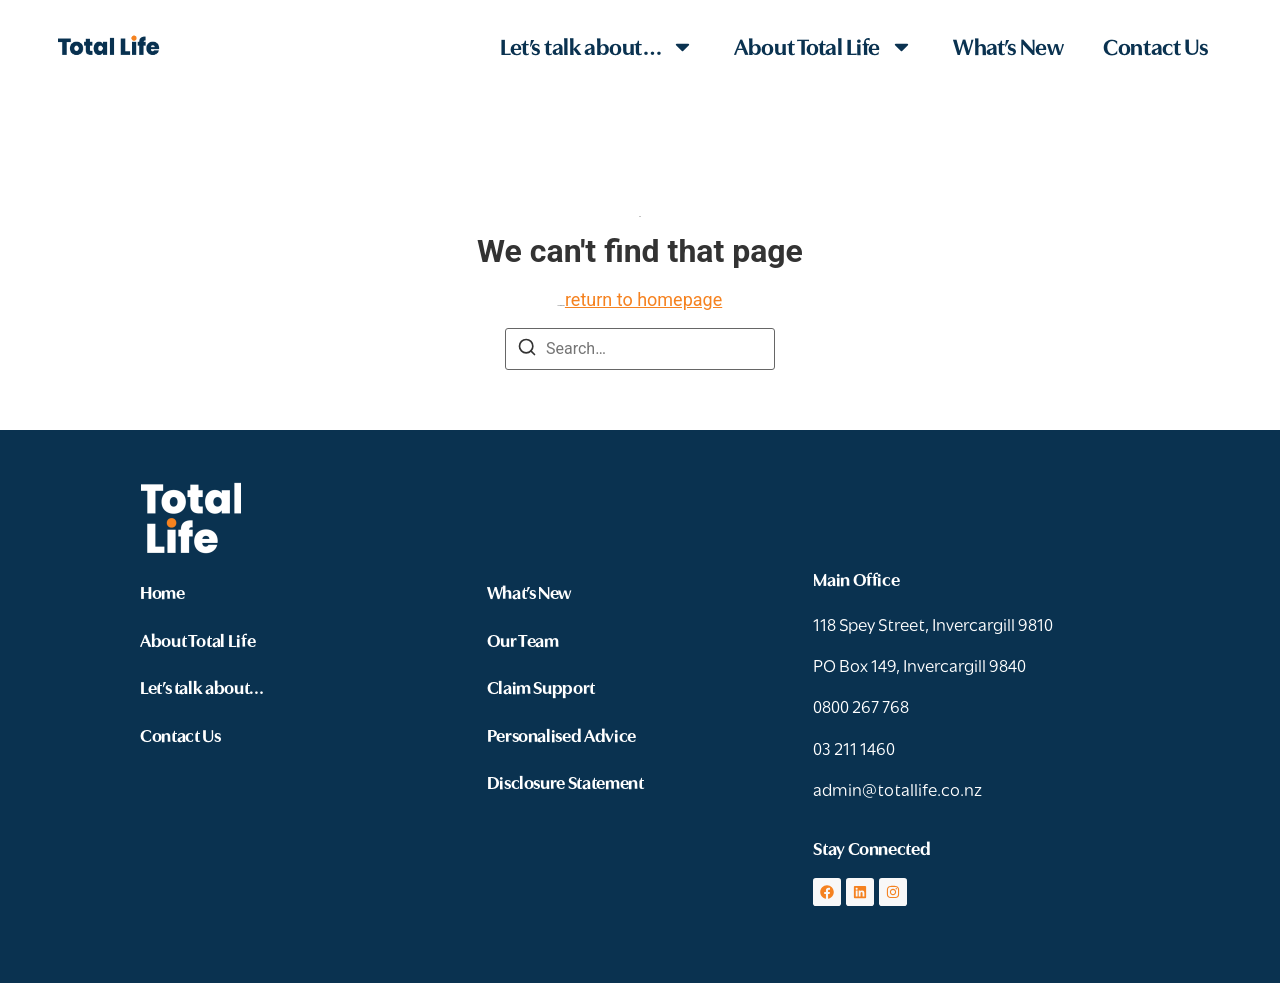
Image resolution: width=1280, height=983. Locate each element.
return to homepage (643, 299)
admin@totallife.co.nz (897, 788)
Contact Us (1155, 45)
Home (162, 591)
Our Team (523, 639)
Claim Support (541, 686)
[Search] (527, 350)
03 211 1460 (854, 747)
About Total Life (823, 46)
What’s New (1008, 45)
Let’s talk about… (597, 46)
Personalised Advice (561, 734)
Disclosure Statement (565, 781)
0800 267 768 (861, 705)
